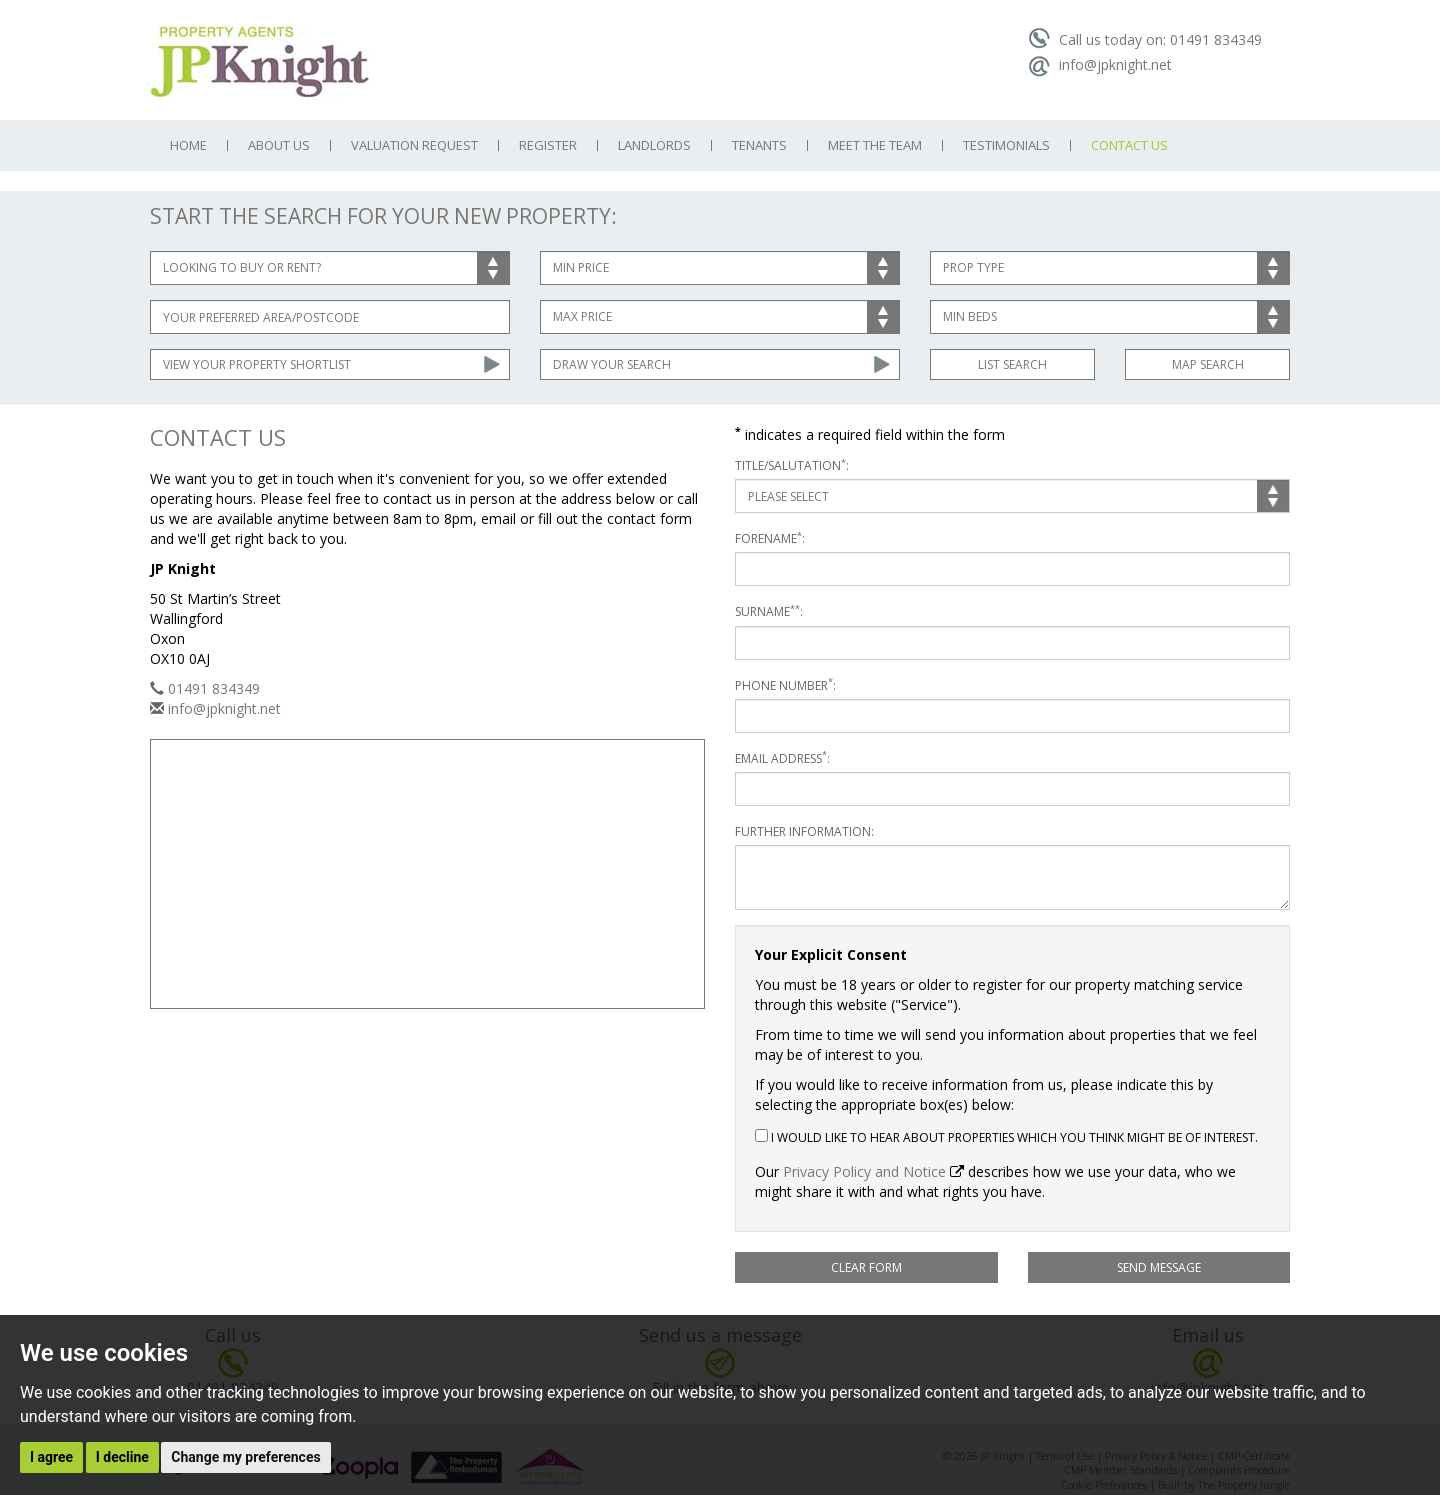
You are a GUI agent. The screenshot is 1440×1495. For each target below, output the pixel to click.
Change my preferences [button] (245, 1457)
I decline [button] (122, 1457)
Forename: (770, 538)
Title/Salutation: (792, 465)
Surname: (769, 611)
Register (548, 145)
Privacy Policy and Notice (864, 1171)
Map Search (1208, 364)
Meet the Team (875, 145)
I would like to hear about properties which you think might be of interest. (1006, 1137)
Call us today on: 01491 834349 (1145, 39)
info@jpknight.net (1100, 64)
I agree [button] (51, 1457)
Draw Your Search (612, 364)
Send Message (1159, 1267)
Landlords (654, 145)
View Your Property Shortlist (257, 364)
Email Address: (782, 758)
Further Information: (804, 831)
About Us (279, 145)
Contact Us (1129, 145)
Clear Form (866, 1267)
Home (188, 145)
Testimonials (1006, 145)
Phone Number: (785, 685)
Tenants (759, 145)
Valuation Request (414, 145)
